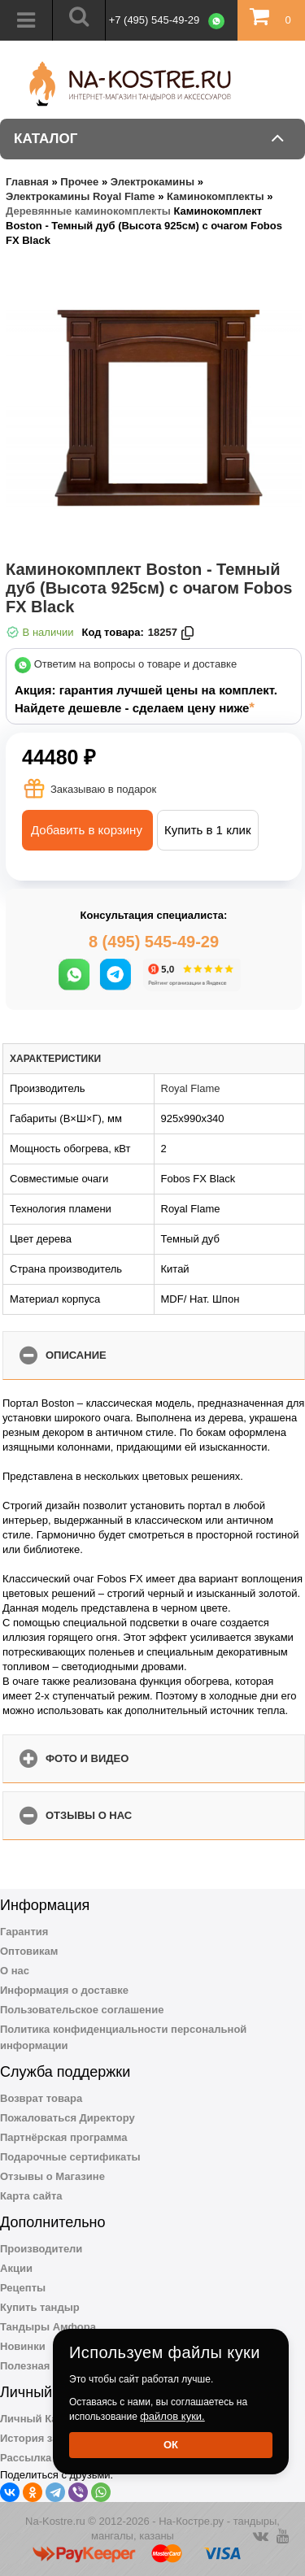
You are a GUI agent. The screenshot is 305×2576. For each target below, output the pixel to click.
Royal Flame (190, 1088)
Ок (170, 2445)
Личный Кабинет (44, 2419)
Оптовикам (29, 1951)
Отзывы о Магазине (52, 2176)
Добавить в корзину (86, 830)
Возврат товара (41, 2098)
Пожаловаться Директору (67, 2118)
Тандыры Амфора (48, 2327)
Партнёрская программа (64, 2137)
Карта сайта (31, 2196)
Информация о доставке (64, 1990)
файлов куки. (172, 2416)
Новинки (23, 2346)
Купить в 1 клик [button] (207, 830)
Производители (41, 2249)
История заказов (43, 2438)
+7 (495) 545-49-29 (154, 20)
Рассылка (25, 2458)
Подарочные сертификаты (70, 2157)
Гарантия (24, 1931)
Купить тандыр (40, 2307)
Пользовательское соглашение (81, 2010)
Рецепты (23, 2288)
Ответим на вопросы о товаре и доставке (135, 665)
